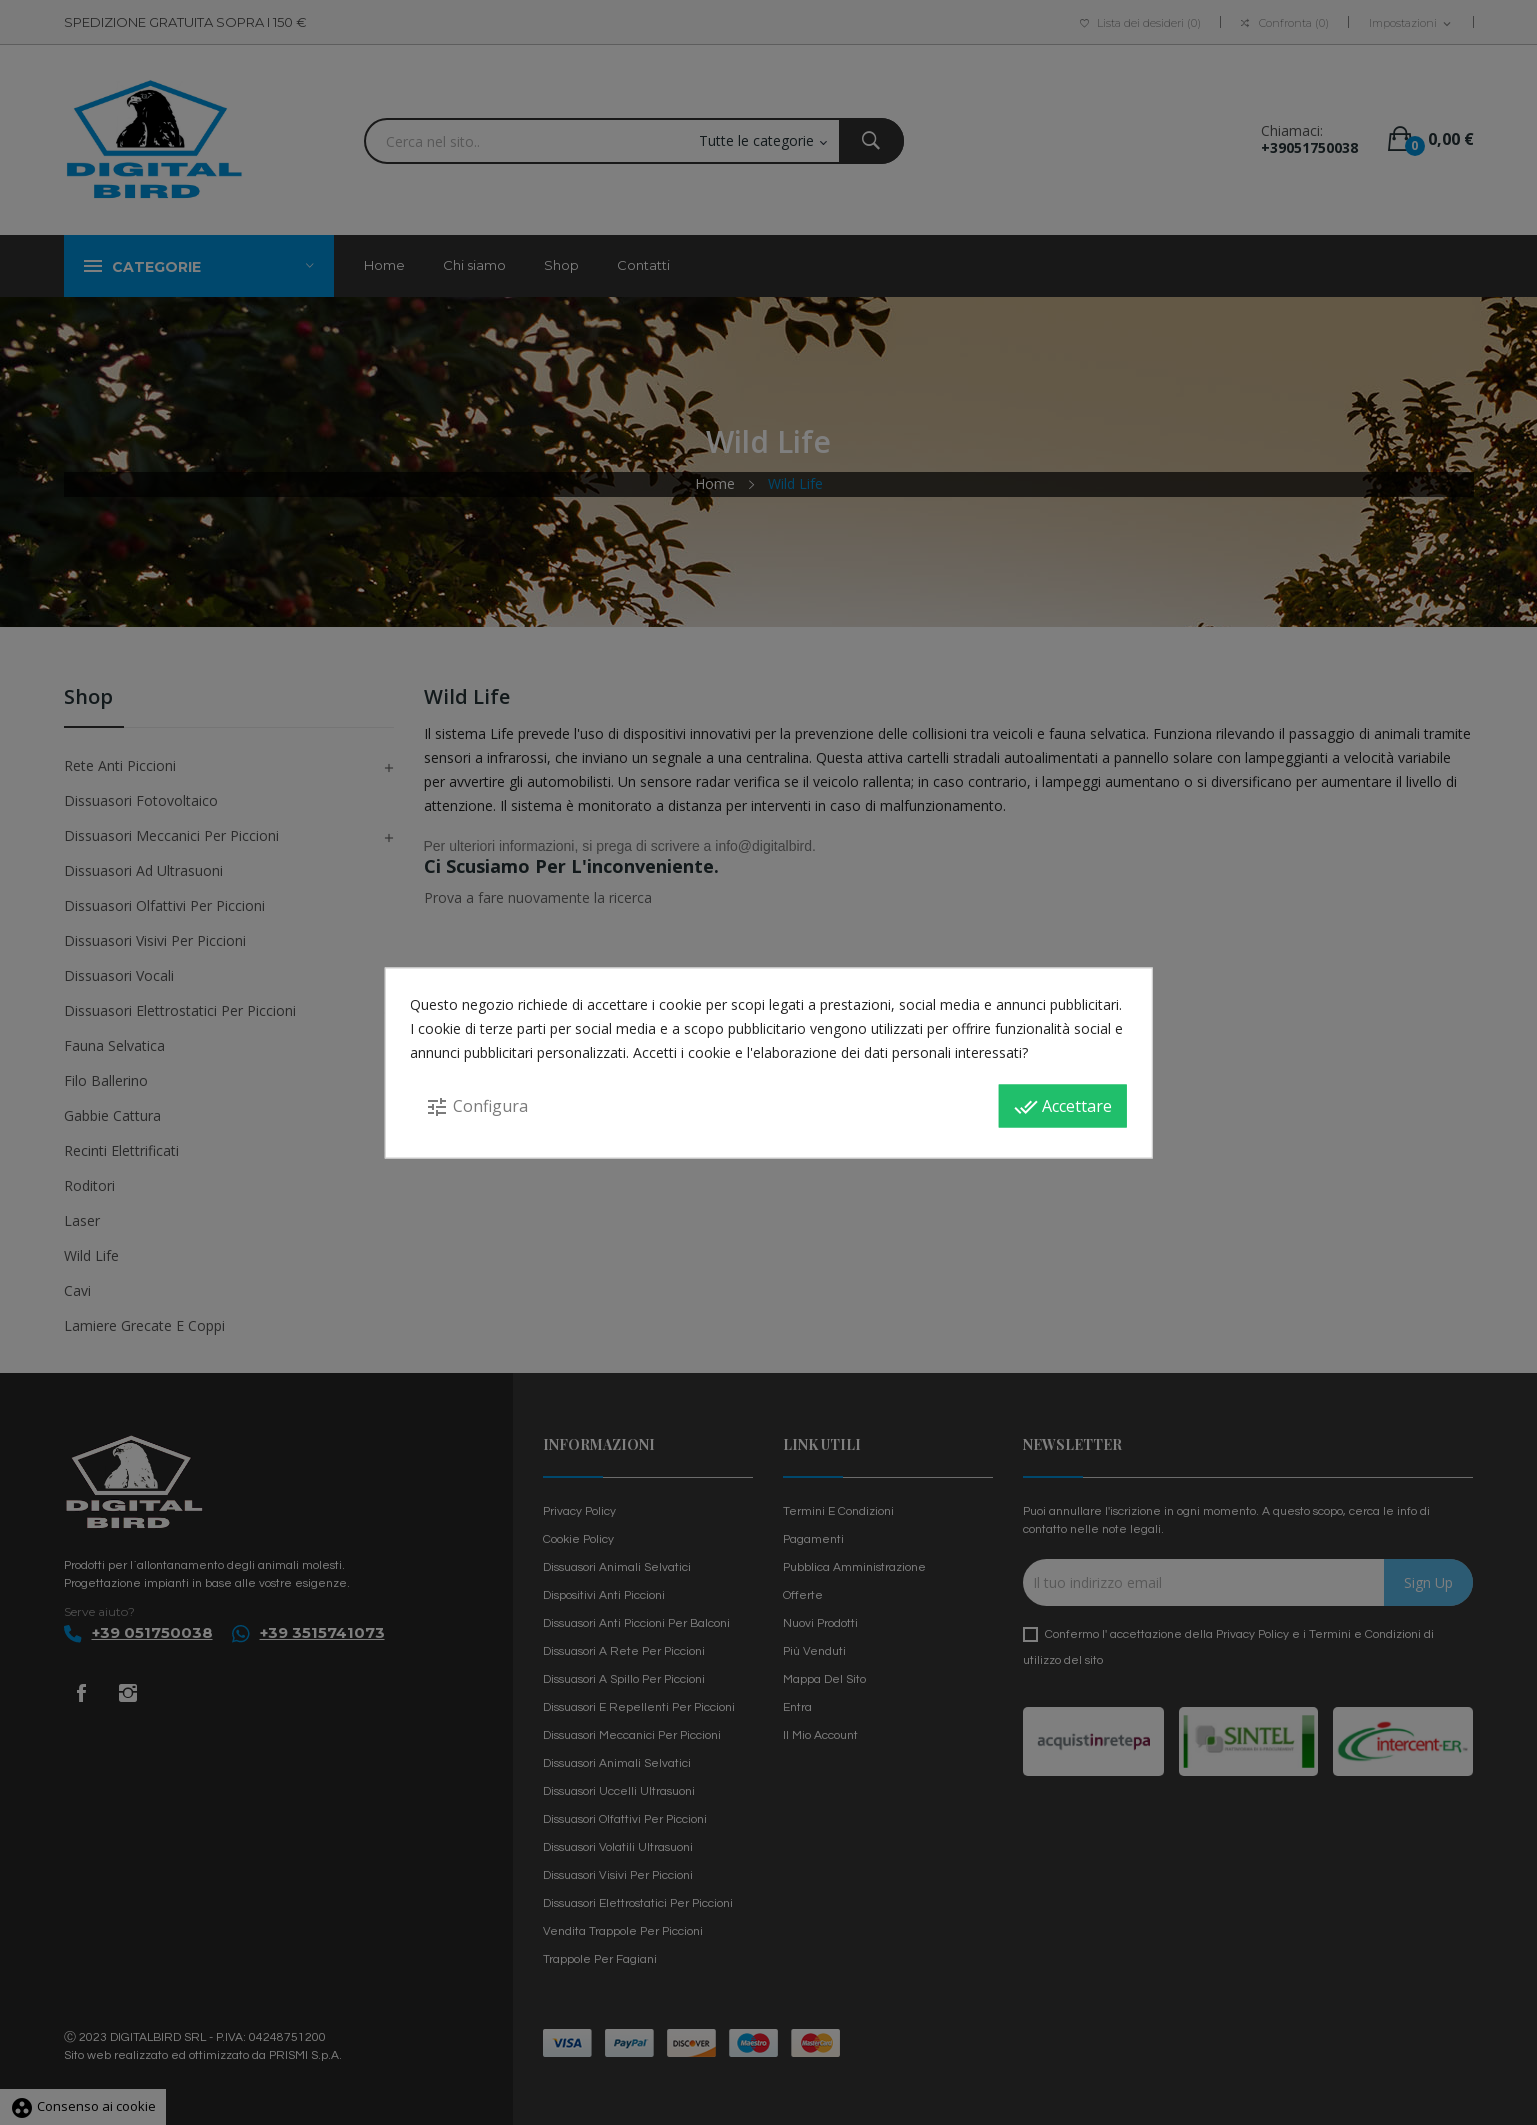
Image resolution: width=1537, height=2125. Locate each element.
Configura (476, 1106)
